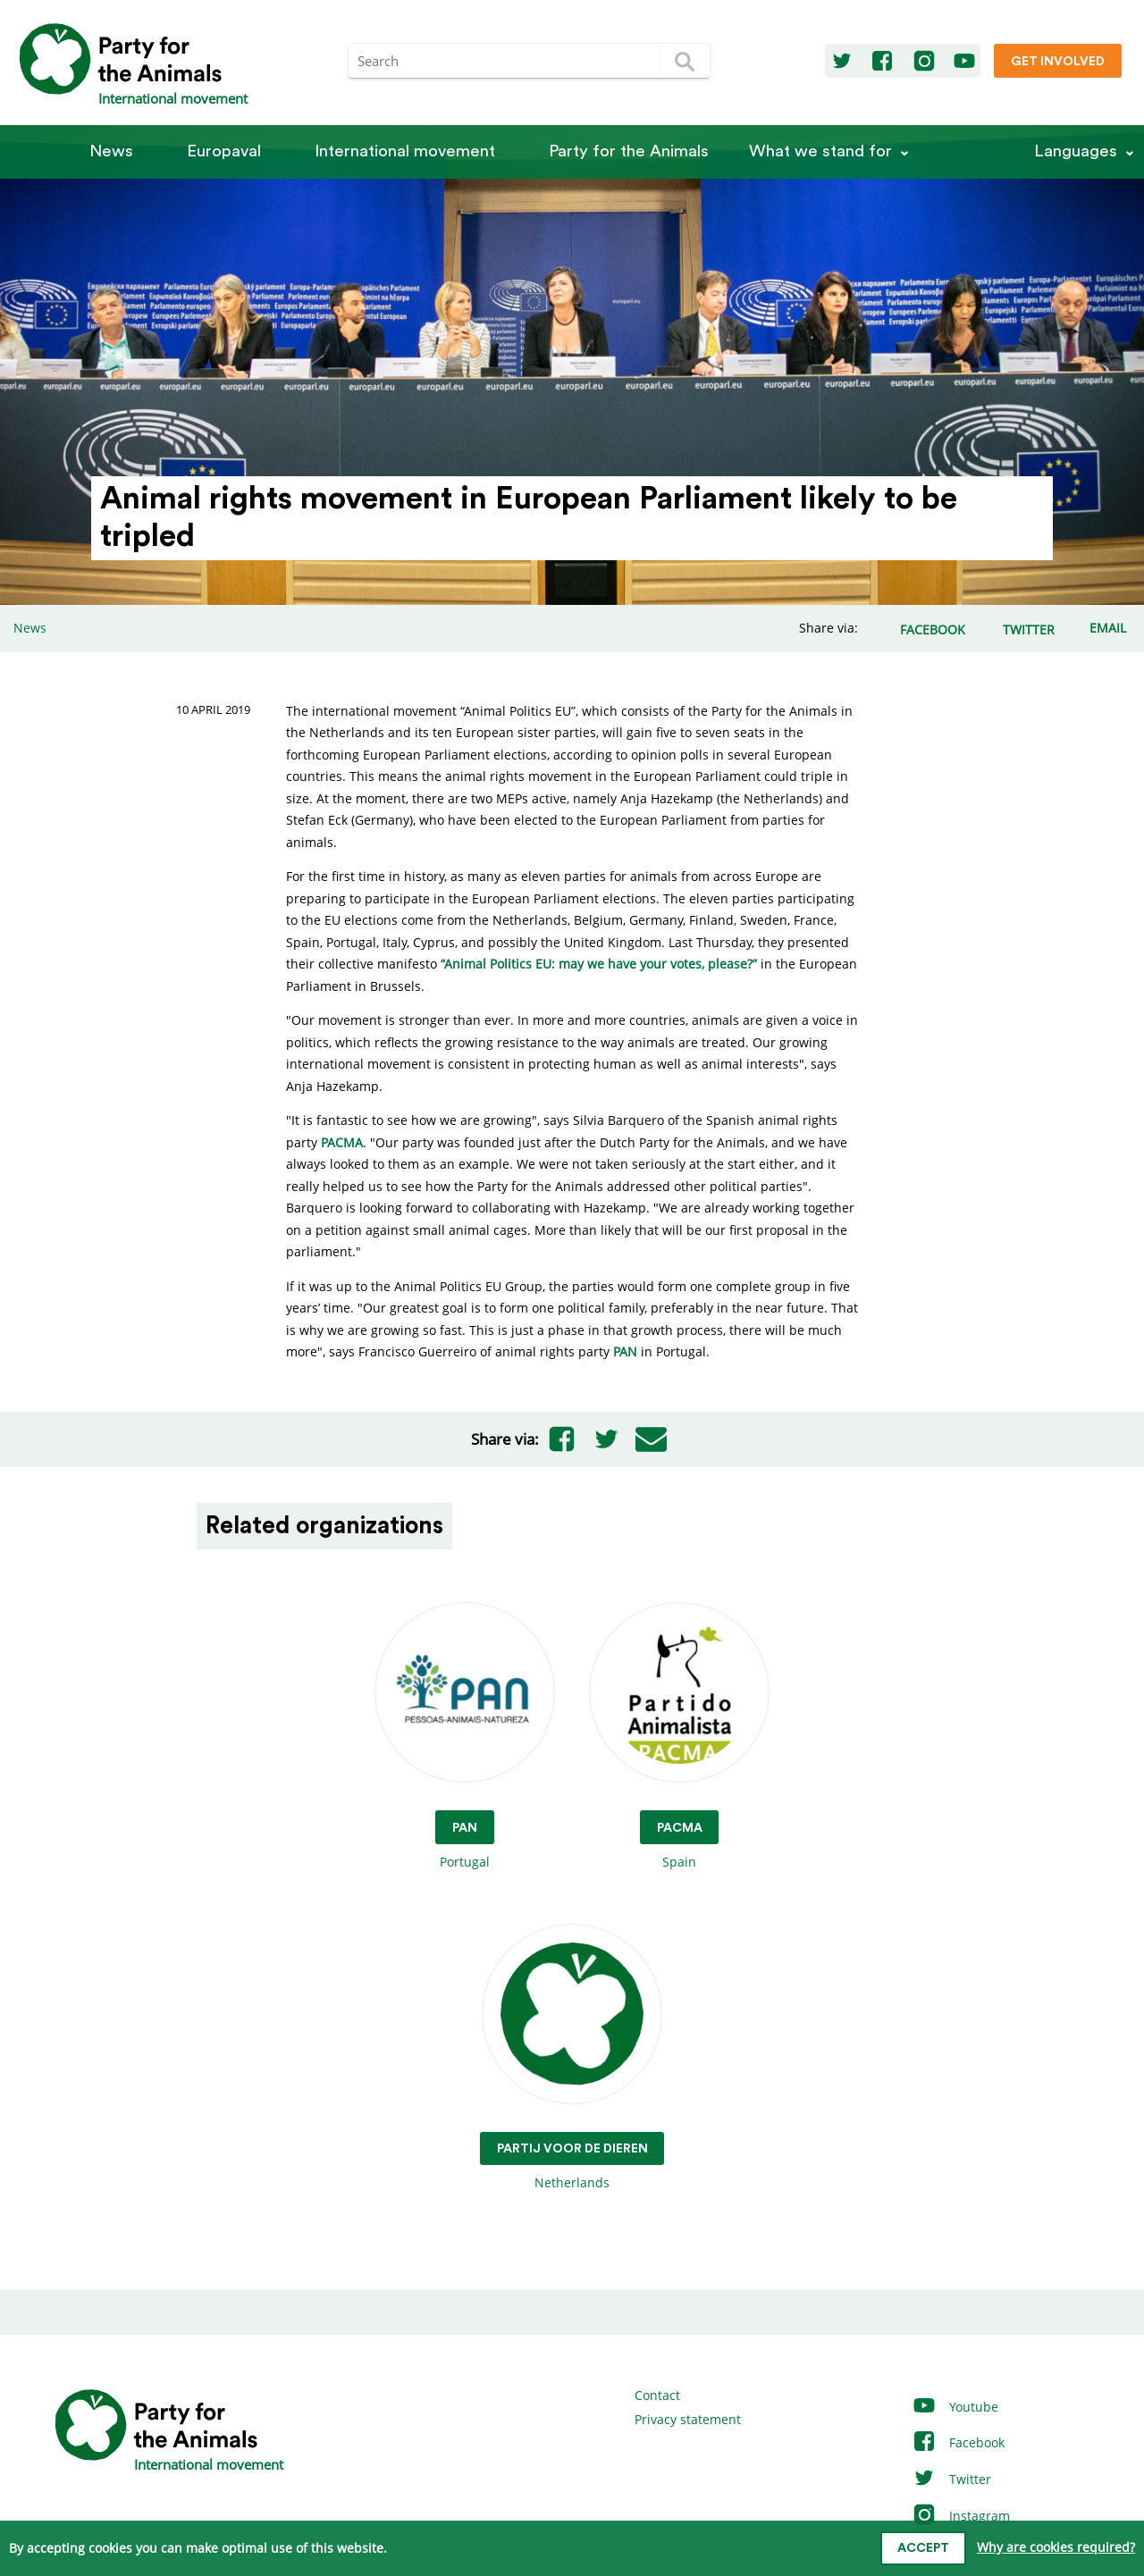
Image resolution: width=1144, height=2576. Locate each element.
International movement (405, 151)
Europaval (224, 151)
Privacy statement (688, 2419)
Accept (923, 2548)
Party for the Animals (629, 151)
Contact (657, 2395)
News (111, 151)
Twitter (951, 2479)
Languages (1075, 151)
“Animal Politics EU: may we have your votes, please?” (599, 963)
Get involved (1058, 61)
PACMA (342, 1142)
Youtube (955, 2406)
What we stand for (820, 151)
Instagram (961, 2515)
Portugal (464, 1736)
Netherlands (572, 2058)
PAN (627, 1351)
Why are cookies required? (1056, 2546)
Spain (679, 1736)
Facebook (958, 2442)
